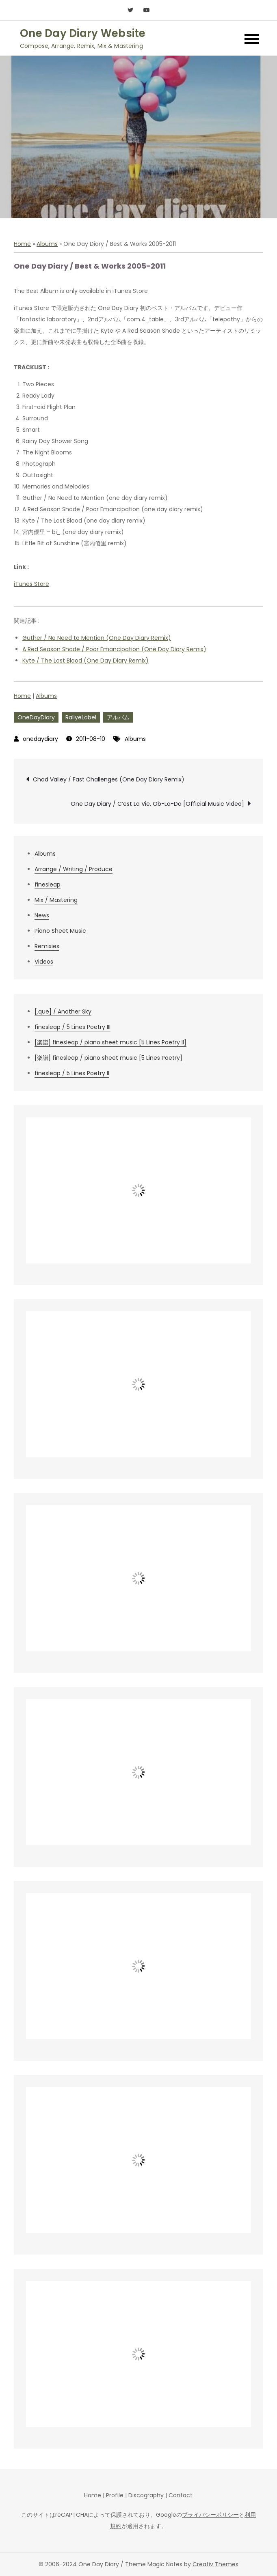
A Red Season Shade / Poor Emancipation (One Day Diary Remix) (114, 649)
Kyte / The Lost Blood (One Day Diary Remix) (85, 660)
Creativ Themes (215, 2564)
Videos (44, 962)
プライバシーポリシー (210, 2515)
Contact (181, 2495)
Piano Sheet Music (60, 931)
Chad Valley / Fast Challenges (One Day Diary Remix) (108, 779)
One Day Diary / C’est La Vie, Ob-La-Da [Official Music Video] (157, 804)
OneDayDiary (36, 717)
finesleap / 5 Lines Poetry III (72, 1027)
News (42, 915)
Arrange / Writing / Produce (74, 869)
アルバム (118, 717)
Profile (114, 2495)
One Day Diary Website (82, 33)
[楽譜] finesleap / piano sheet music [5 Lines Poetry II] (110, 1042)
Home (22, 244)
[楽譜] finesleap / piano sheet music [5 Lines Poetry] (108, 1058)
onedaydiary (40, 739)
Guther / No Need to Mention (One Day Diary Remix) (96, 638)
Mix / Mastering (56, 900)
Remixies (47, 946)
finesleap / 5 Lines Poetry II (72, 1073)
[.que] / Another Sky (63, 1011)
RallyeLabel (80, 717)
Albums (47, 244)
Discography (146, 2495)
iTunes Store (31, 584)
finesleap (48, 884)
